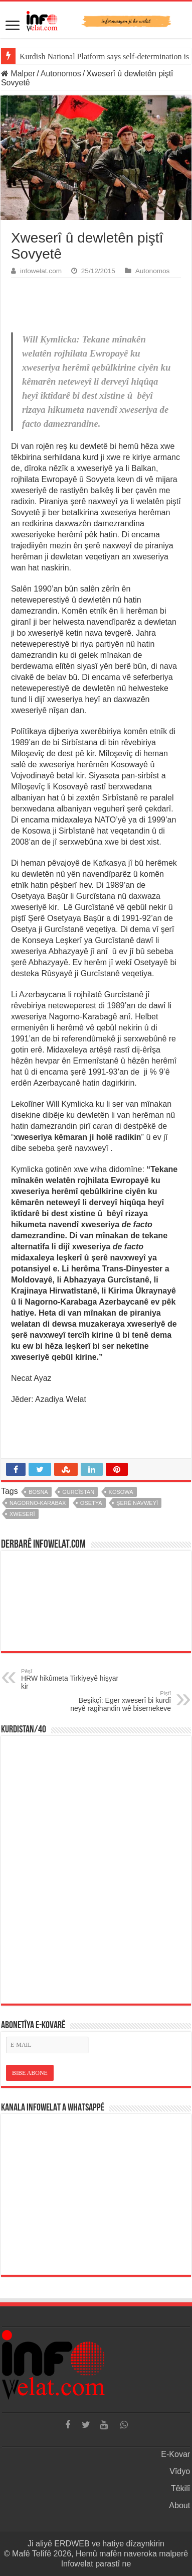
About (179, 2505)
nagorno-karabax (38, 1503)
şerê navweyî (137, 1503)
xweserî (22, 1514)
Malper (18, 73)
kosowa (121, 1492)
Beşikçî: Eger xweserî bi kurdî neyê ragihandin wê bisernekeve (119, 1701)
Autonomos (61, 73)
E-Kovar (175, 2454)
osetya (91, 1503)
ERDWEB (71, 2543)
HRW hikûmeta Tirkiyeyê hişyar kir (72, 1679)
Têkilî (180, 2488)
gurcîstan (78, 1492)
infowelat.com (41, 271)
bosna (38, 1492)
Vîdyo (179, 2471)
